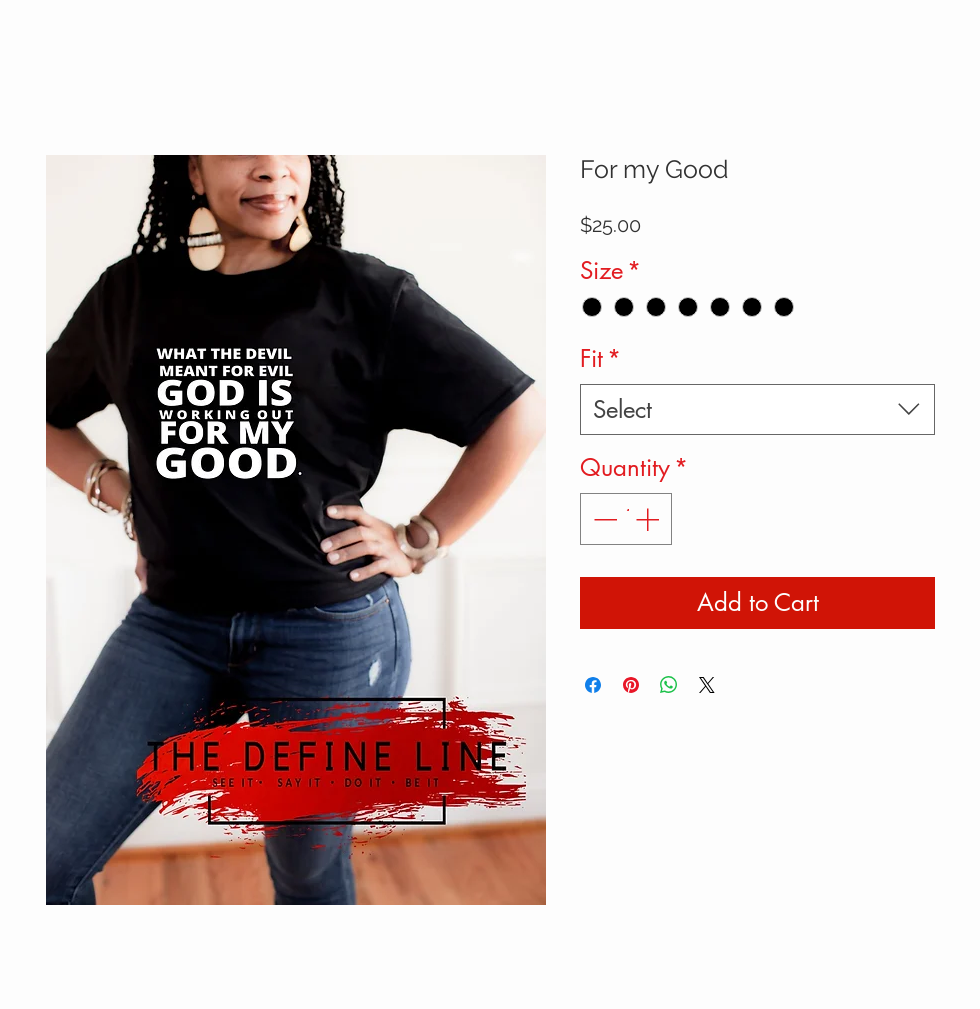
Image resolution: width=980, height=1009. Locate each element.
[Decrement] (603, 519)
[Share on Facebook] (593, 685)
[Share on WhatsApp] (669, 685)
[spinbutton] (626, 519)
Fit (600, 358)
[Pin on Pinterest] (631, 685)
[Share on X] (707, 685)
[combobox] (757, 410)
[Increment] (649, 519)
